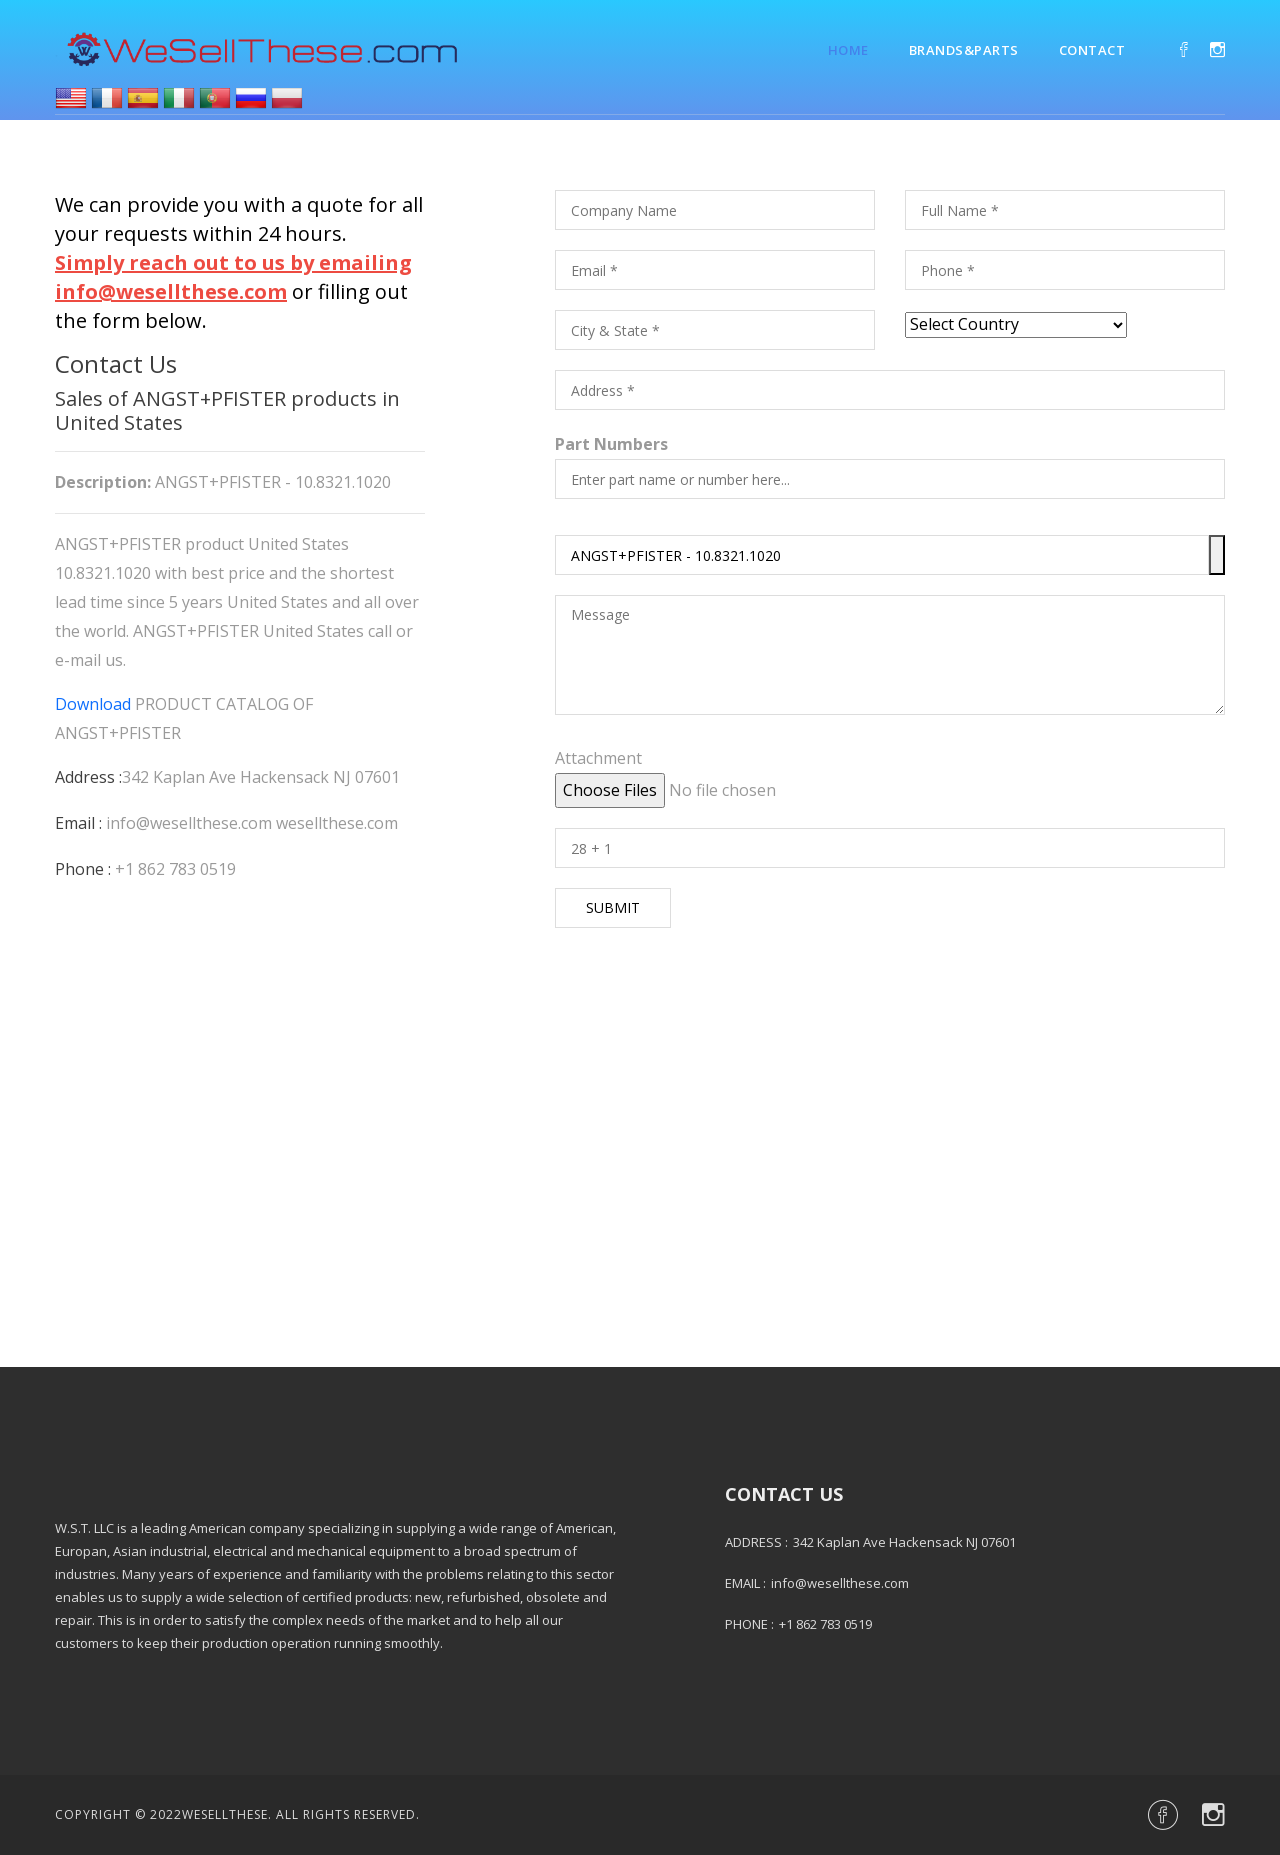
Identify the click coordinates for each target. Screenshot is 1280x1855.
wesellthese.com (337, 823)
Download (93, 704)
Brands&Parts (964, 50)
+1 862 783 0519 (175, 869)
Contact (1092, 50)
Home (848, 50)
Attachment (598, 758)
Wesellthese (225, 1814)
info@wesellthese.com (189, 823)
